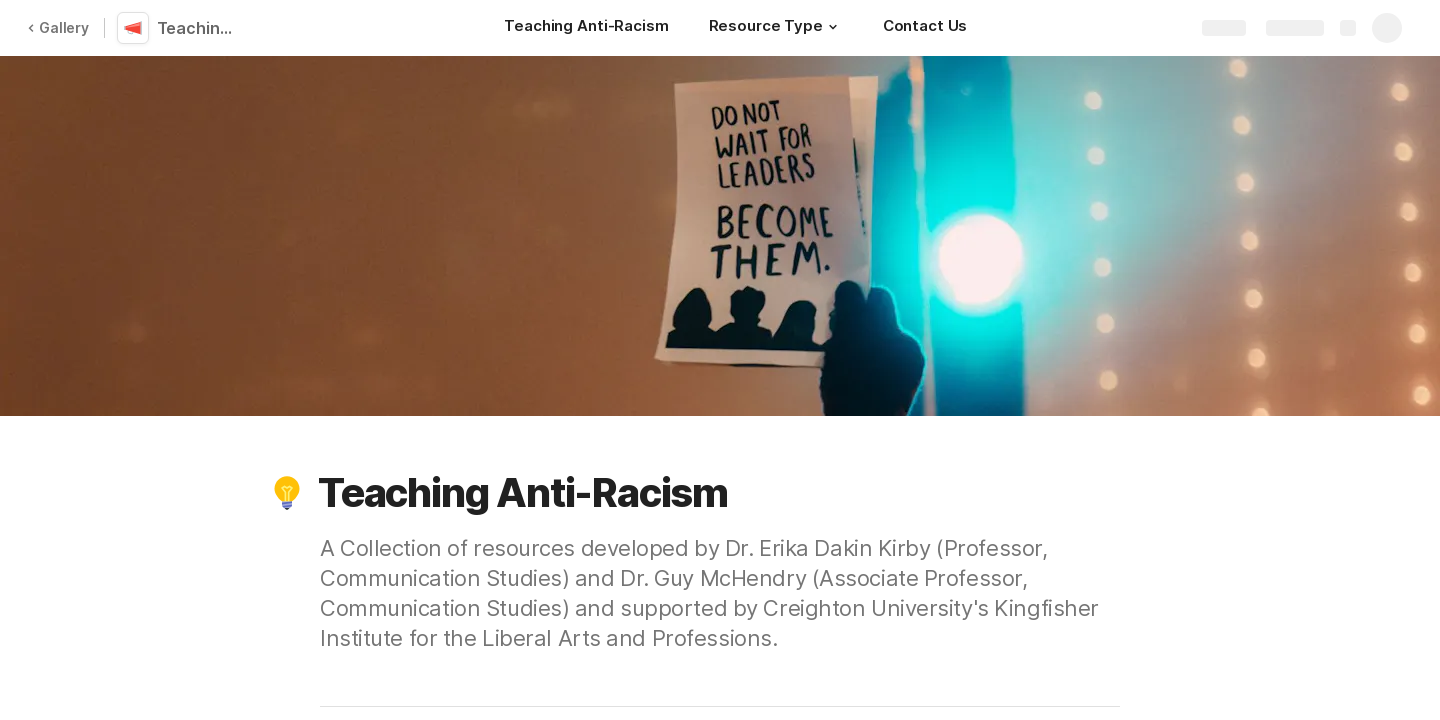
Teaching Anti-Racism (202, 28)
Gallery (58, 27)
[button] (833, 27)
